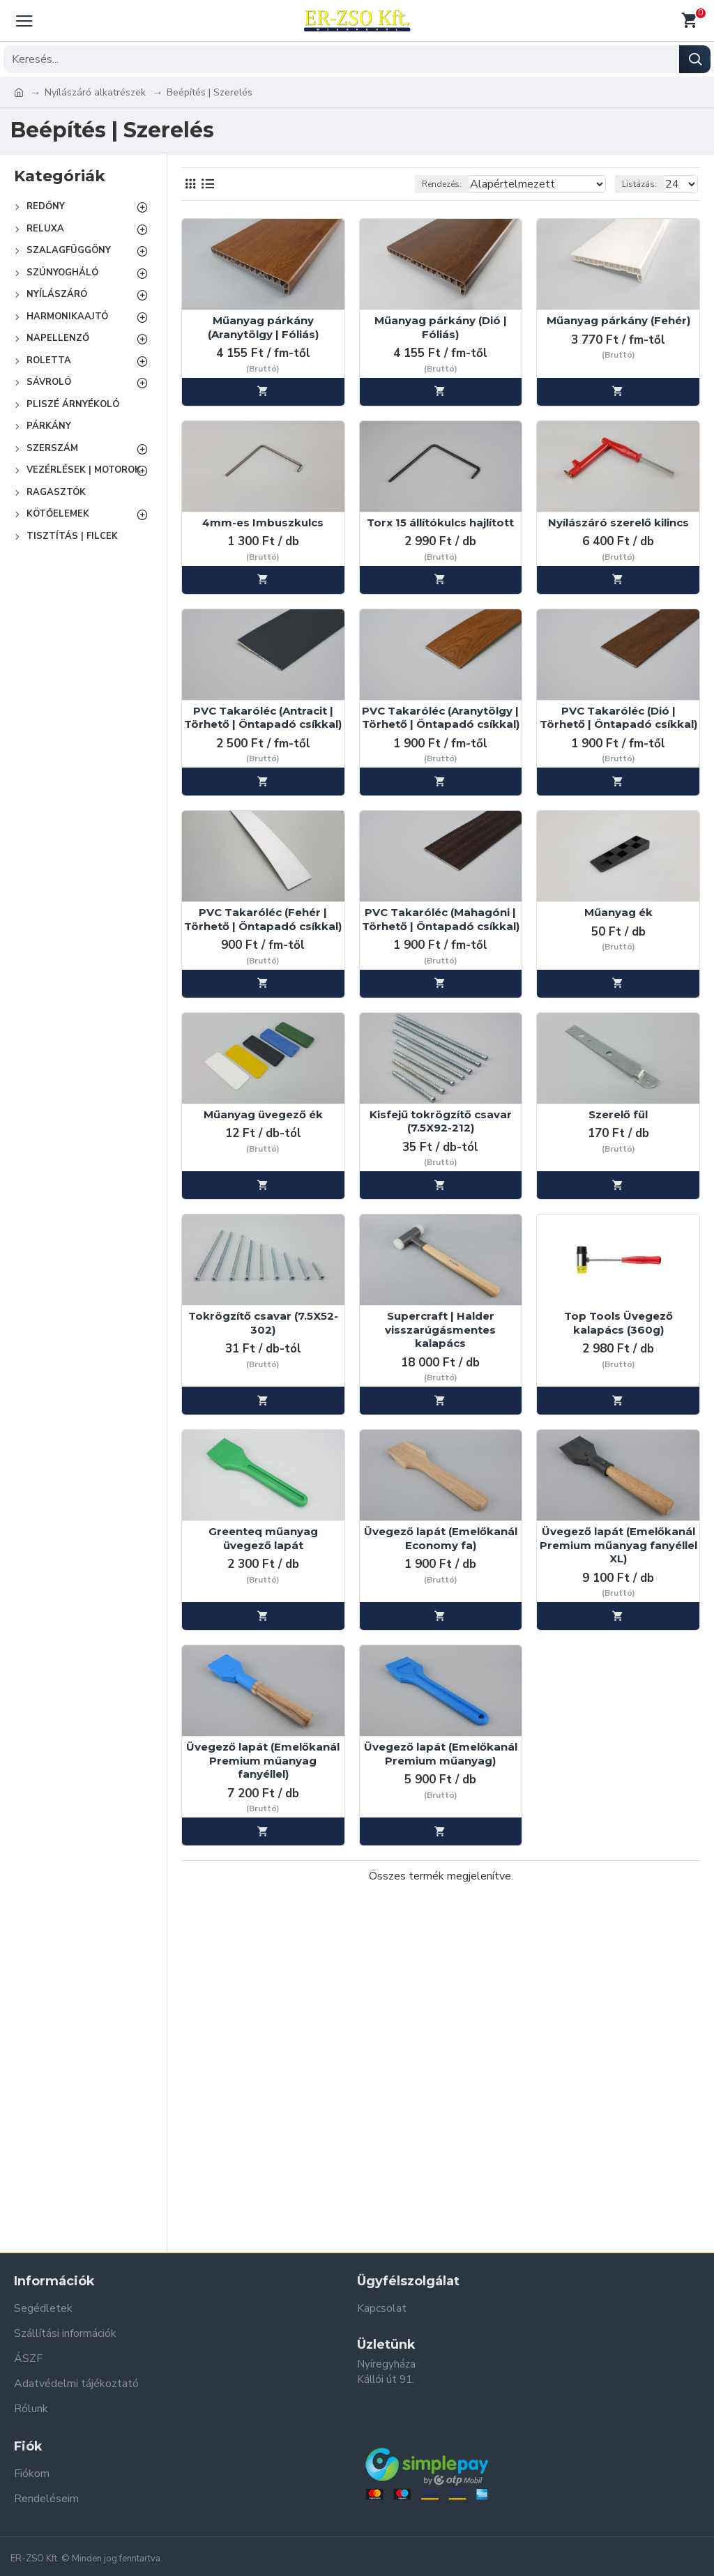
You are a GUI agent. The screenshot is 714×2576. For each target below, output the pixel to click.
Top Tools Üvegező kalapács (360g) (618, 1322)
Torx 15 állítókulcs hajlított (440, 522)
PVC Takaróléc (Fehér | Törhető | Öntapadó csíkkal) (263, 919)
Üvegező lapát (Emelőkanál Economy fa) (440, 1538)
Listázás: (639, 184)
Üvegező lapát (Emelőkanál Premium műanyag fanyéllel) (263, 1760)
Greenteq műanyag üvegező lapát (263, 1538)
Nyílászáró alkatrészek (95, 92)
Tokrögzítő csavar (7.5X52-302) (263, 1322)
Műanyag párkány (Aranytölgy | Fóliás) (263, 327)
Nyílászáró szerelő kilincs (618, 522)
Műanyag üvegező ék (263, 1114)
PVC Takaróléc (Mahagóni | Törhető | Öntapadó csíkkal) (440, 919)
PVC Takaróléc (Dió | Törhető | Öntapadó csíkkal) (618, 717)
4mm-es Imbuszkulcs (263, 522)
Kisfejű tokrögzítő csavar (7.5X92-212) (441, 1121)
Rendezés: (442, 184)
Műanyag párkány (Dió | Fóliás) (440, 327)
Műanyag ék (618, 912)
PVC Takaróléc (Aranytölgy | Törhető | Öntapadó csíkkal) (440, 717)
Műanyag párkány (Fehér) (618, 320)
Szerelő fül (618, 1114)
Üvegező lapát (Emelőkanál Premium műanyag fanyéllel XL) (618, 1545)
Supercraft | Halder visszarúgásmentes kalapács (440, 1329)
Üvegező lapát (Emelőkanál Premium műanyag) (440, 1753)
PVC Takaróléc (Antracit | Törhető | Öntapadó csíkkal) (263, 717)
